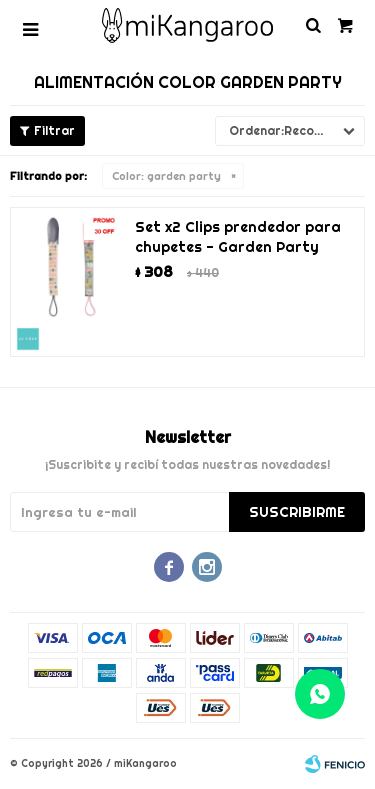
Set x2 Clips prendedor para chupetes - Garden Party (238, 237)
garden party (166, 176)
